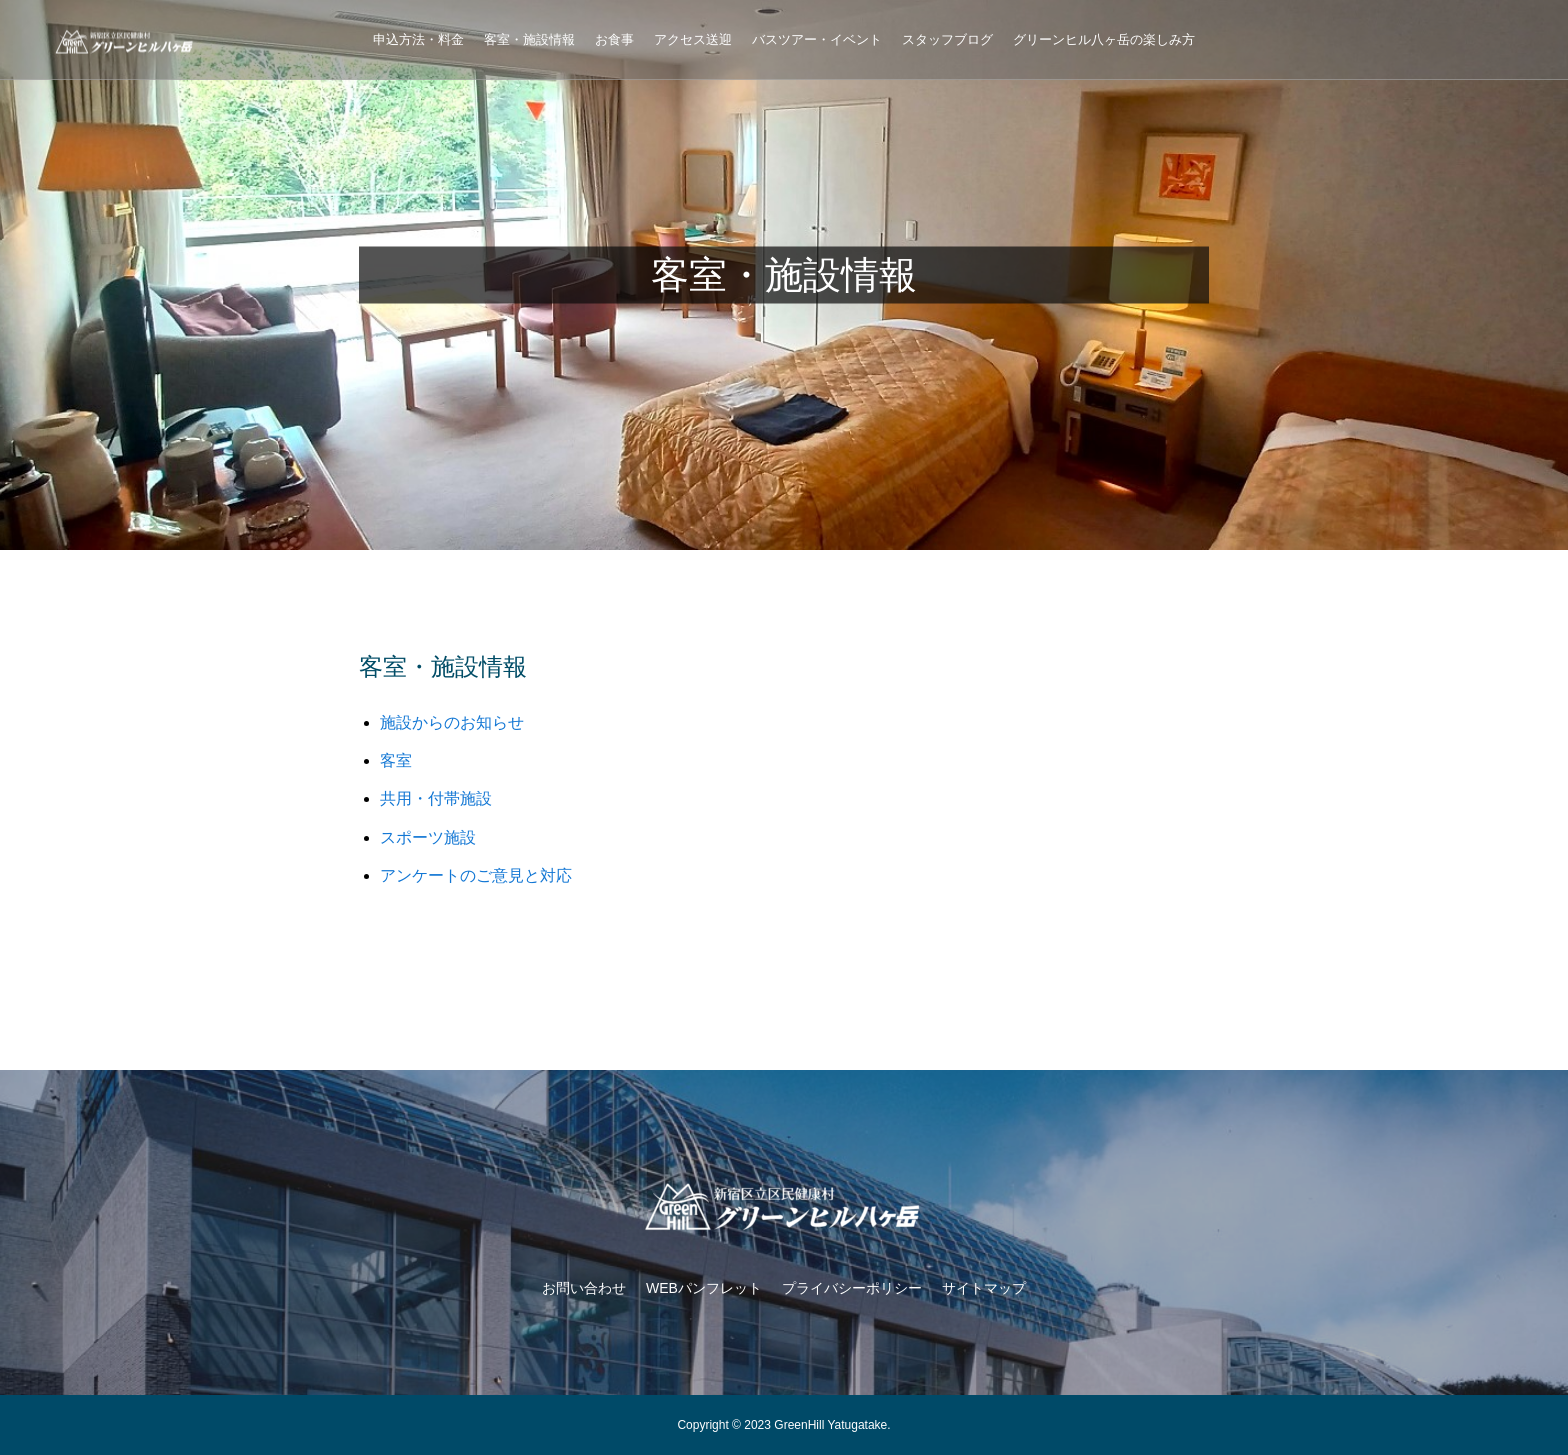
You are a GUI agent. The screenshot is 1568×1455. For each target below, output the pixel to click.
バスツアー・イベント (817, 39)
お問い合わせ (584, 1288)
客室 (396, 760)
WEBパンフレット (704, 1288)
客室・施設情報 (529, 39)
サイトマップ (984, 1288)
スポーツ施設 (428, 837)
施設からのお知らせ (452, 722)
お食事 (614, 39)
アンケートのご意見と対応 (476, 875)
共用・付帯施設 (436, 798)
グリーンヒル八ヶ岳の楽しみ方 (1104, 39)
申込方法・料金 (418, 39)
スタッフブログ (947, 39)
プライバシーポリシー (852, 1288)
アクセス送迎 (693, 39)
